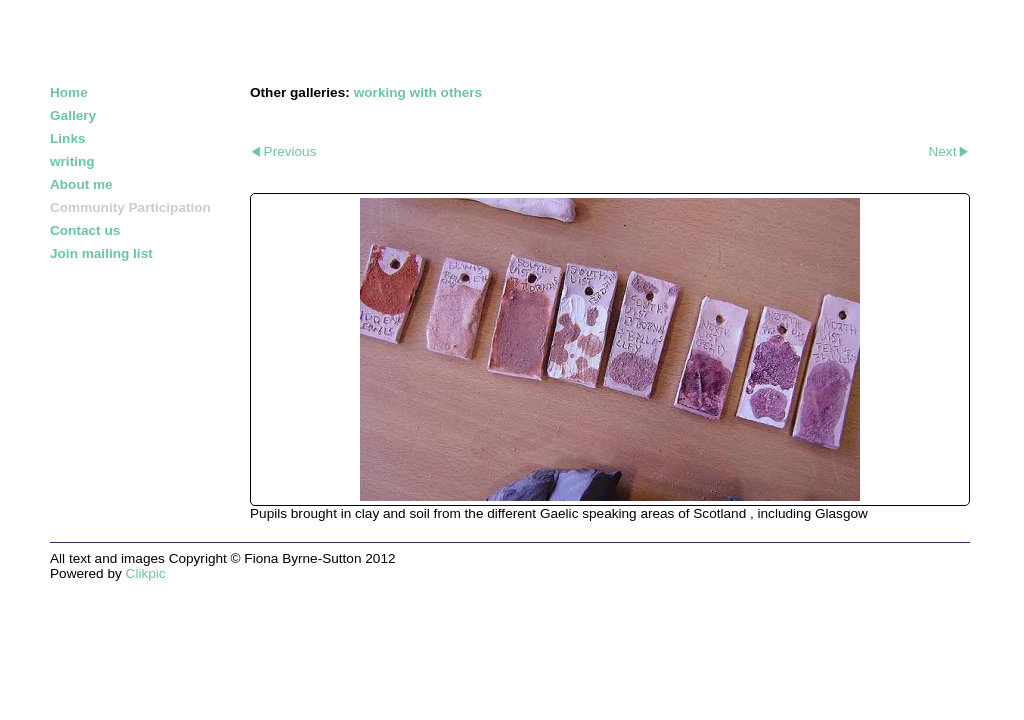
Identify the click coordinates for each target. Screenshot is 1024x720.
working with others (418, 92)
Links (68, 138)
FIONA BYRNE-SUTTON (165, 38)
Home (69, 92)
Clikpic (146, 573)
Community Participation (130, 207)
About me (81, 184)
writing (72, 161)
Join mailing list (101, 253)
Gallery (73, 115)
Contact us (85, 230)
